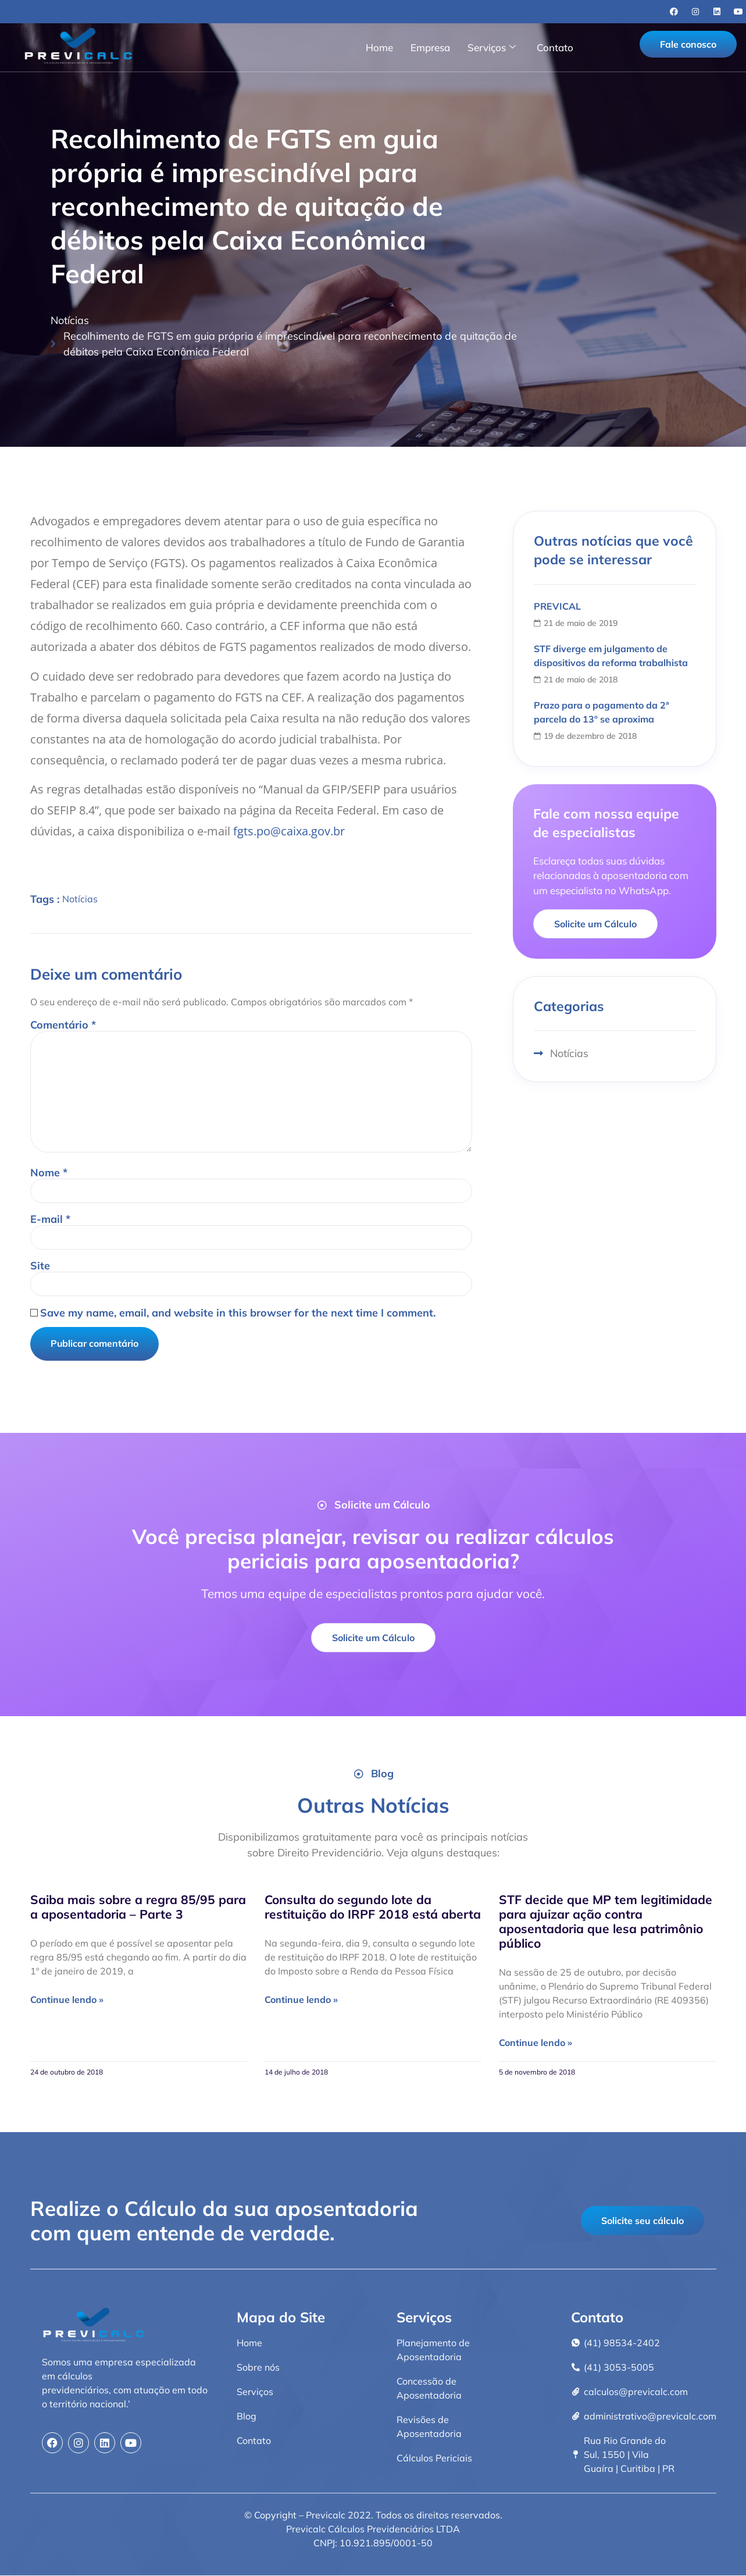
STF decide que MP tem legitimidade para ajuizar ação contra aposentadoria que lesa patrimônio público (605, 1922)
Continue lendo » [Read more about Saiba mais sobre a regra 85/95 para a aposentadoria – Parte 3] (66, 2000)
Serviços (491, 47)
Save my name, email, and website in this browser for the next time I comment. (238, 1313)
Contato (555, 47)
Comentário (63, 1025)
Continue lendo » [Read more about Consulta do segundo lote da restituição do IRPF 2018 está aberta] (301, 2000)
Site (40, 1266)
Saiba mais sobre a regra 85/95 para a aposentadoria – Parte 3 (138, 1907)
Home (379, 47)
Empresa (430, 47)
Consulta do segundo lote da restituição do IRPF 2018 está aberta (373, 1907)
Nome (48, 1173)
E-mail (50, 1220)
